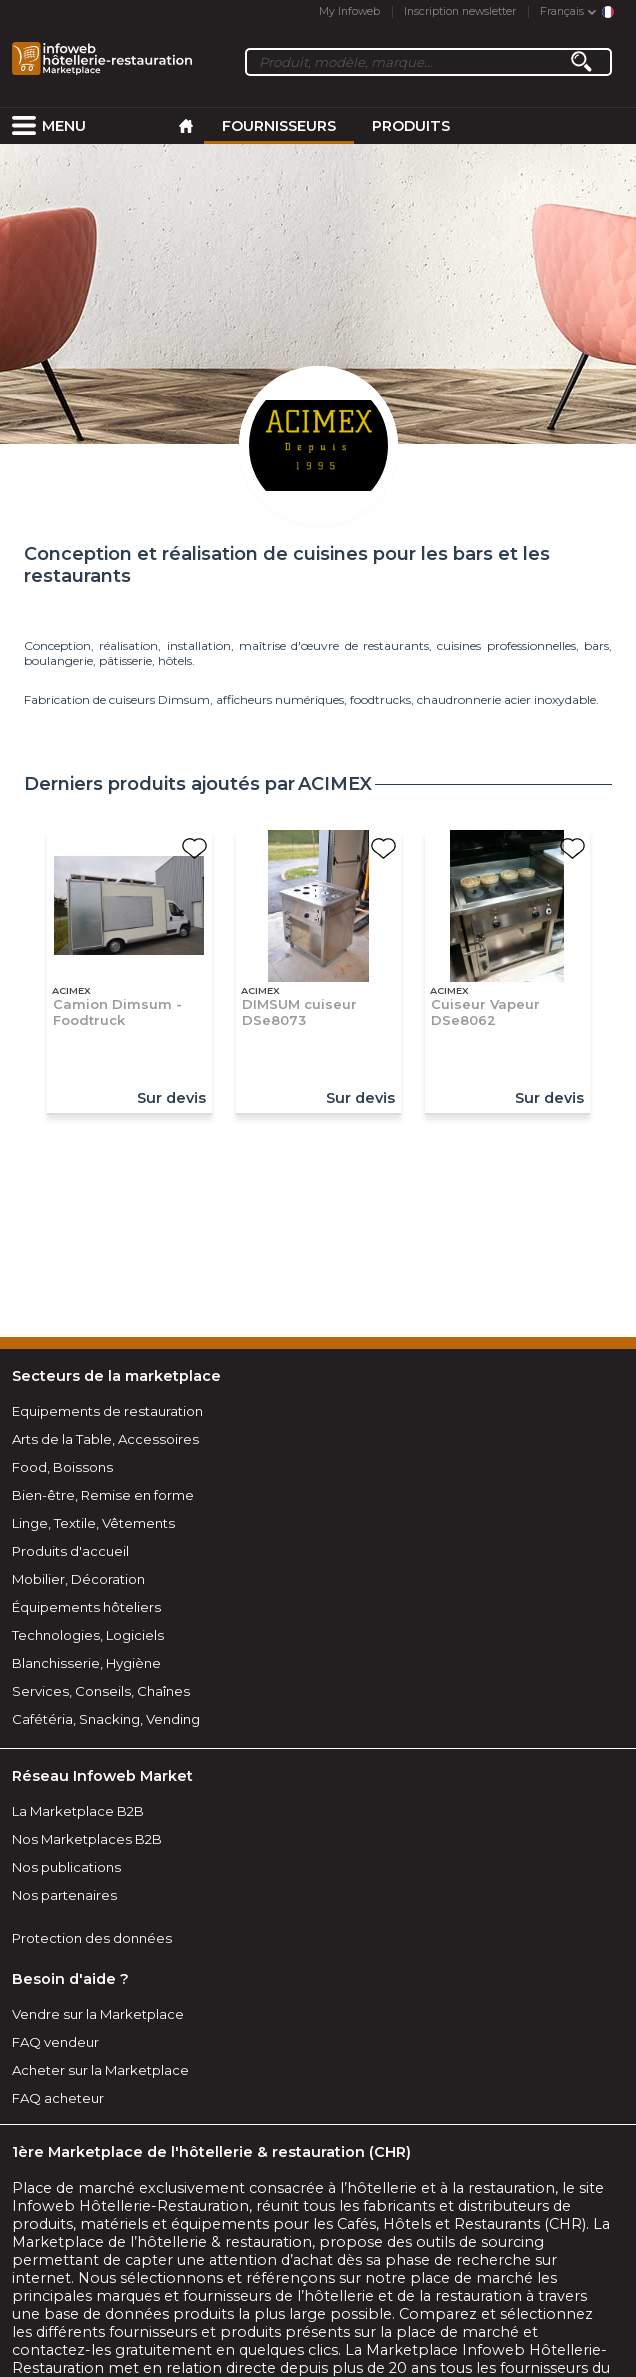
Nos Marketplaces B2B (87, 1839)
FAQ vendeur (55, 2042)
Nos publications (66, 1867)
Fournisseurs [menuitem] (279, 126)
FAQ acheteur (58, 2098)
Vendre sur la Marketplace (98, 2014)
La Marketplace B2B (78, 1811)
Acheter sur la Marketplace (100, 2070)
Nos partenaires (64, 1895)
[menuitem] (24, 126)
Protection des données (92, 1938)
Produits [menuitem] (411, 126)
